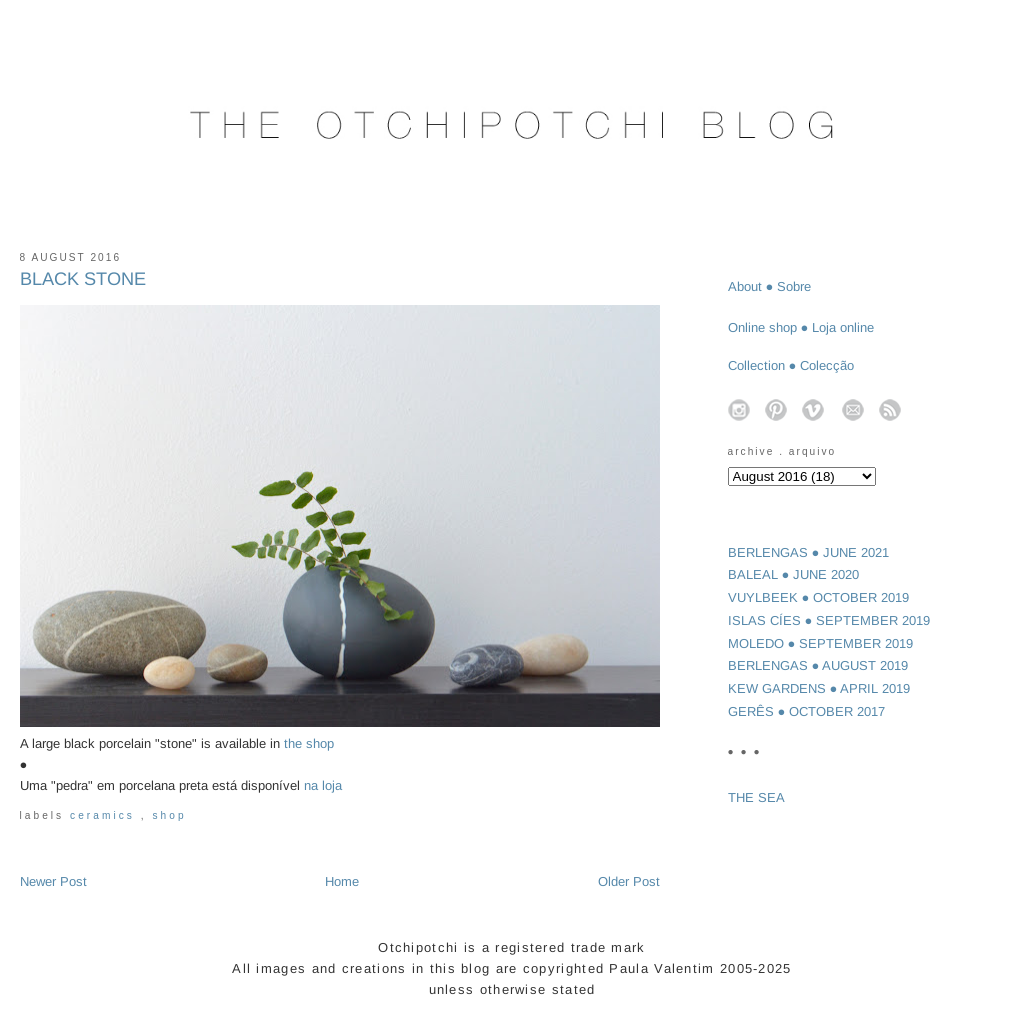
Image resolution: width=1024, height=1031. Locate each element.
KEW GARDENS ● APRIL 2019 (819, 688)
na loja (323, 785)
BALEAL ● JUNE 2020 (794, 574)
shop (169, 815)
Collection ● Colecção (791, 365)
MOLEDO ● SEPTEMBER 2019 (821, 643)
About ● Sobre (770, 286)
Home (342, 881)
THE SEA (756, 797)
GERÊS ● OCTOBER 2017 (807, 711)
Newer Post (53, 881)
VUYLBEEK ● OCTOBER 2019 (819, 597)
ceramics (105, 815)
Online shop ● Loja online (801, 327)
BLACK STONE (83, 279)
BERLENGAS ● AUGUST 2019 (818, 665)
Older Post (629, 881)
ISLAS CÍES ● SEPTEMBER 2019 (829, 620)
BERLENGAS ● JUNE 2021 (809, 552)
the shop (309, 743)
